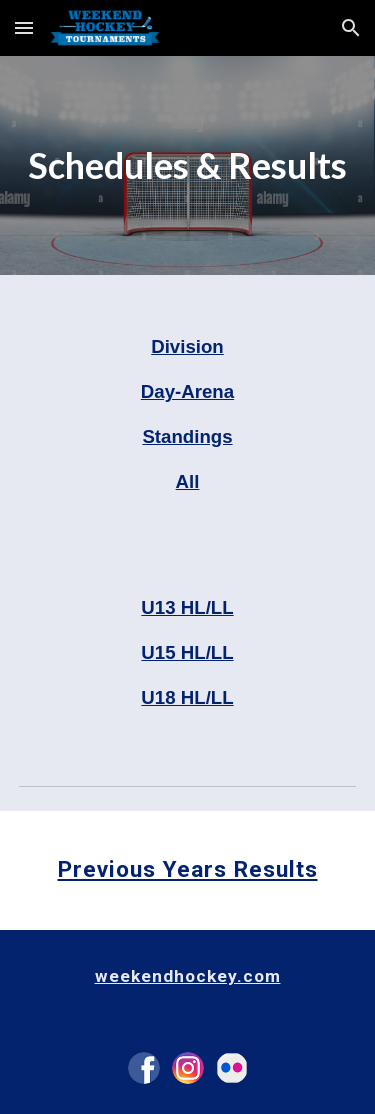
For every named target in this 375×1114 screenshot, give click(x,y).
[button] (24, 27)
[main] (188, 165)
